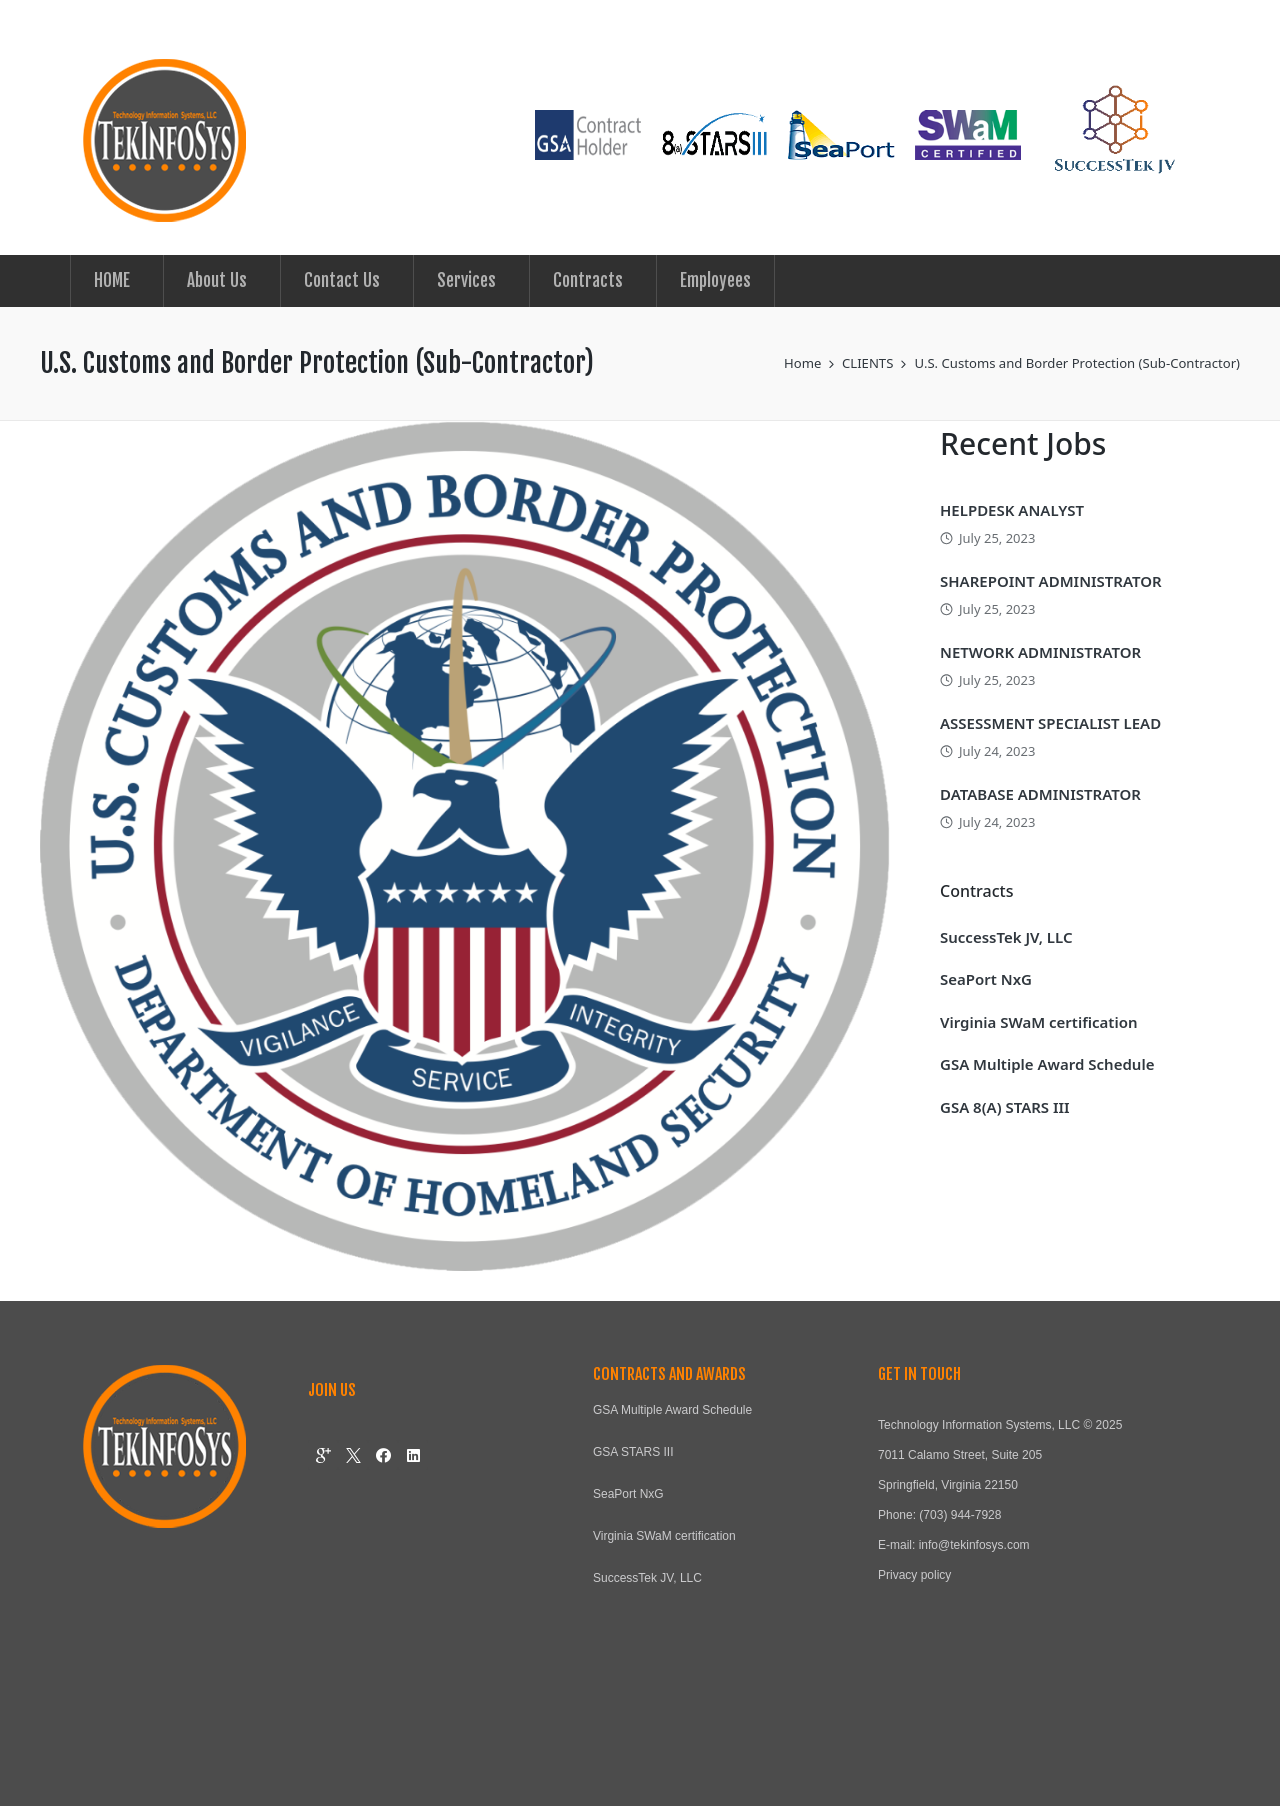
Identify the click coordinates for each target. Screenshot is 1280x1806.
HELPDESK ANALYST (1012, 510)
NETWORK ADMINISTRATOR (1040, 652)
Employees (715, 280)
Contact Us (342, 280)
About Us (217, 280)
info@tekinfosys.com (974, 1545)
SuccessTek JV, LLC (1006, 937)
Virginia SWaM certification (1038, 1022)
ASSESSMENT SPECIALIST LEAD (1050, 723)
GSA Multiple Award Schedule (1047, 1064)
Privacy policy (914, 1575)
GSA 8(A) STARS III (1005, 1107)
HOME (112, 280)
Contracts (588, 280)
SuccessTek (625, 1578)
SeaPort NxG (986, 979)
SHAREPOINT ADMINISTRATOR (1051, 581)
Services (466, 280)
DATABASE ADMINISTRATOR (1040, 794)
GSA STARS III (633, 1452)
